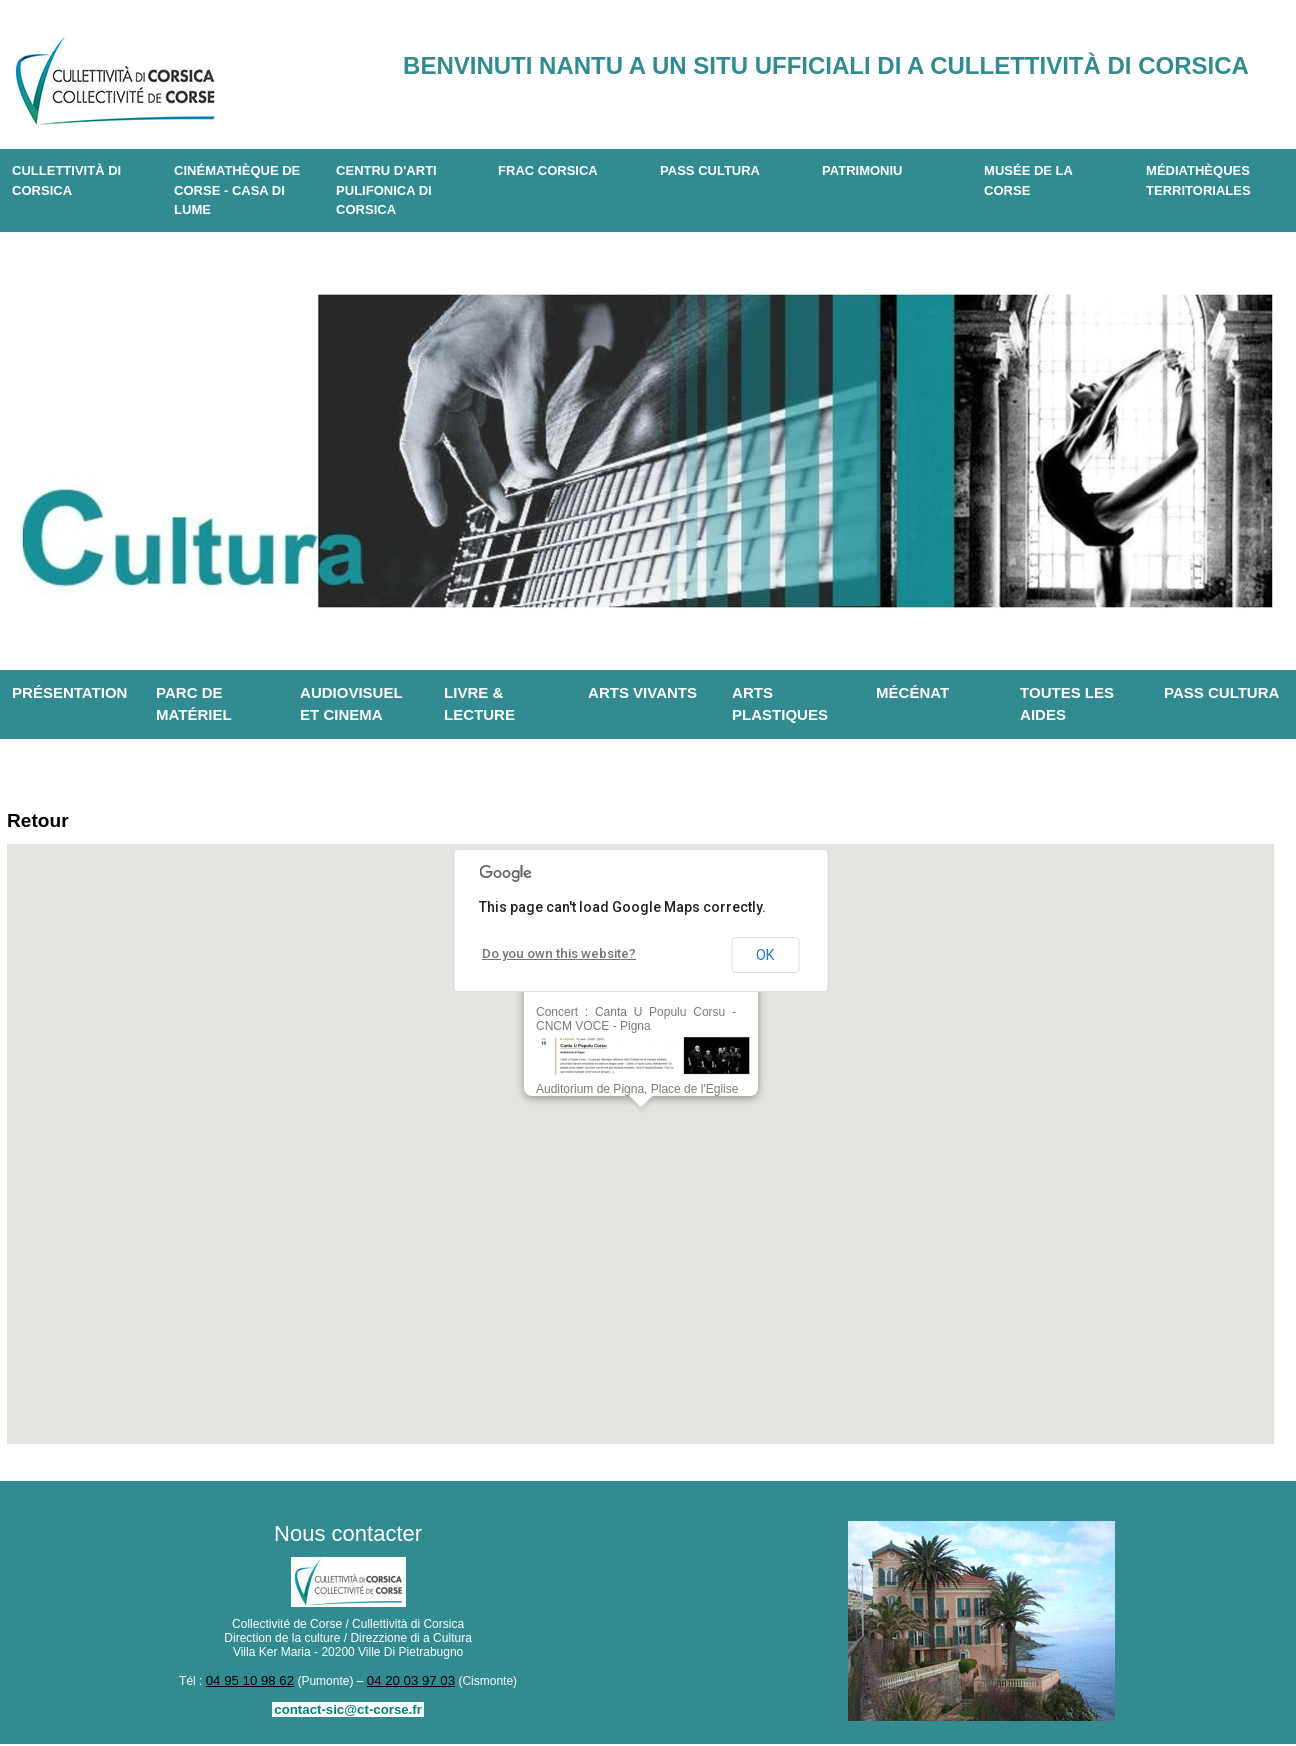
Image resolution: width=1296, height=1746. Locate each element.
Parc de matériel (194, 704)
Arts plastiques (780, 704)
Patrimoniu (862, 170)
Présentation (69, 692)
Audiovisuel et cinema (351, 704)
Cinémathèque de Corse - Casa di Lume (237, 190)
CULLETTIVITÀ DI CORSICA (66, 180)
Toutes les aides (1067, 704)
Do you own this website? (552, 958)
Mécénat (912, 692)
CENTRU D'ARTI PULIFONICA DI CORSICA (386, 190)
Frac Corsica (548, 170)
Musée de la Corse (1028, 180)
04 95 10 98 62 (254, 1684)
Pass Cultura (710, 170)
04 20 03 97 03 (407, 1684)
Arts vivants (642, 692)
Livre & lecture (479, 704)
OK (765, 959)
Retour (42, 822)
